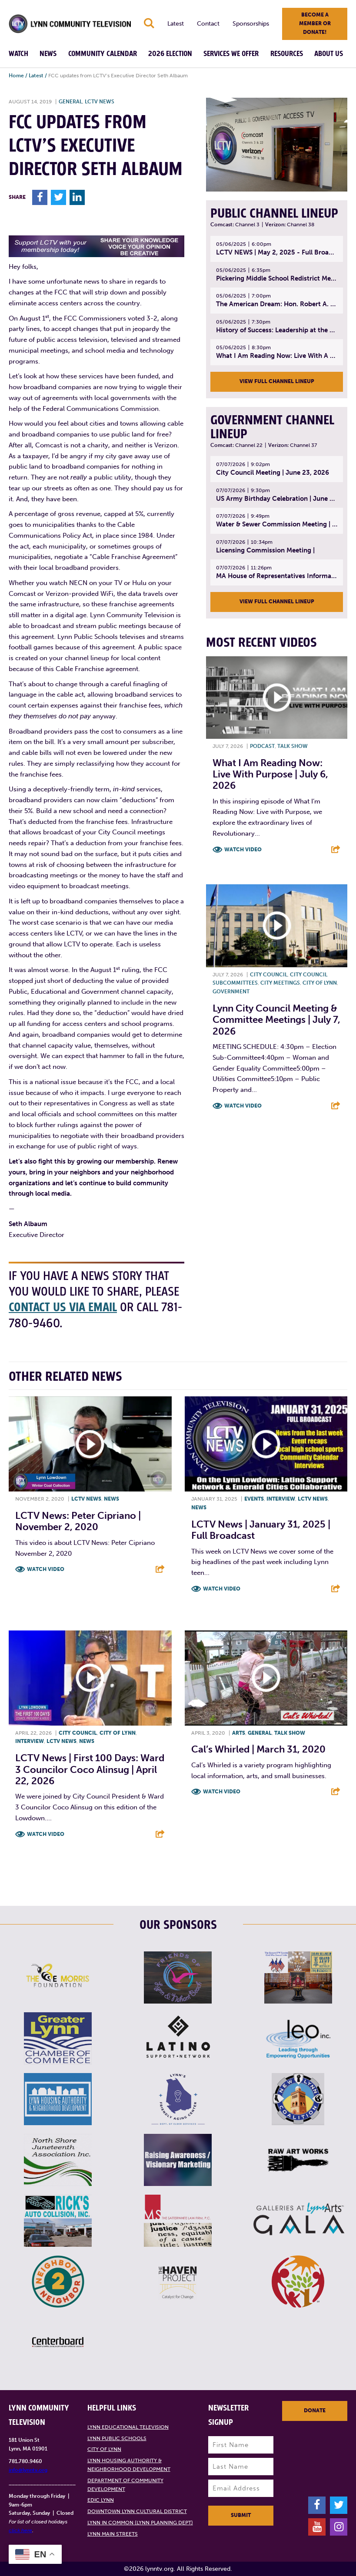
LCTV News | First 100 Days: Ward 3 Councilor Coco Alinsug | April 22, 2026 (89, 1770)
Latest (175, 23)
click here (20, 2531)
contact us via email (64, 1308)
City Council (268, 975)
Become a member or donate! (315, 23)
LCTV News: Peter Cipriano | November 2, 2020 (78, 1521)
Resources (286, 54)
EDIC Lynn (100, 2500)
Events (254, 1499)
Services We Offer (231, 54)
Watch (18, 54)
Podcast (262, 746)
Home (16, 76)
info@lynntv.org (28, 2470)
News (48, 54)
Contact (208, 23)
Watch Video (243, 850)
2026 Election (170, 54)
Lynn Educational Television (128, 2427)
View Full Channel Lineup (277, 381)
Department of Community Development (125, 2484)
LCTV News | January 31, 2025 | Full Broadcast (260, 1529)
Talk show (292, 746)
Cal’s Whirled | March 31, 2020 (258, 1750)
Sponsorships (251, 23)
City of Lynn (320, 983)
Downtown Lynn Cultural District (137, 2512)
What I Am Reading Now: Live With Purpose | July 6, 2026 (270, 774)
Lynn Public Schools (116, 2438)
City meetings (280, 983)
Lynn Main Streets (112, 2534)
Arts (238, 1733)
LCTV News (99, 102)
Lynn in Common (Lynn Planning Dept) (140, 2523)
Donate (315, 2410)
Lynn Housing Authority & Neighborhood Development (128, 2465)
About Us (328, 54)
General (70, 102)
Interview (280, 1499)
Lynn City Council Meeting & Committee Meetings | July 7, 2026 (276, 1019)
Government (231, 992)
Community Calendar (102, 54)
